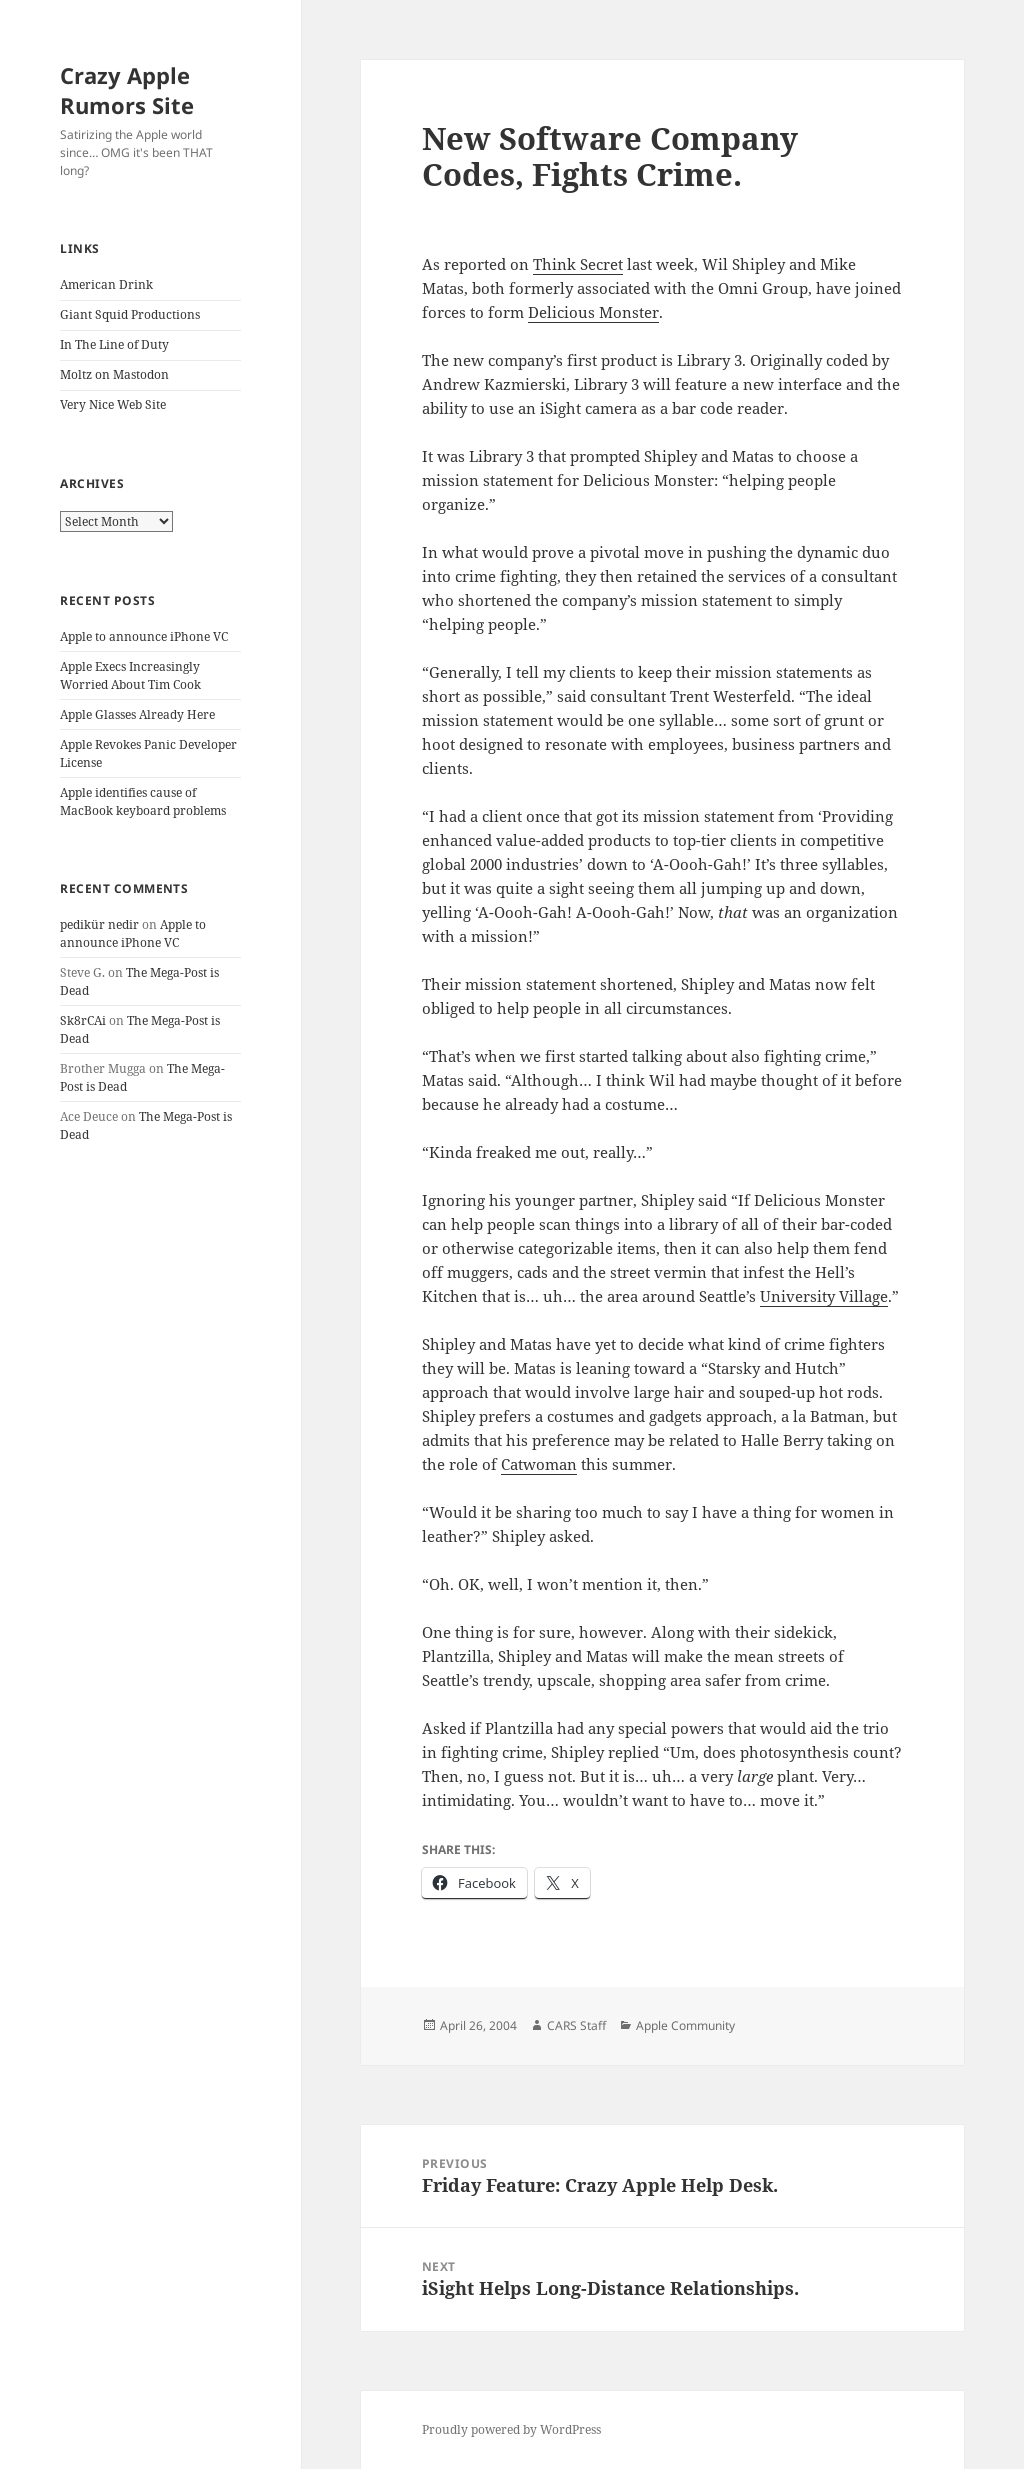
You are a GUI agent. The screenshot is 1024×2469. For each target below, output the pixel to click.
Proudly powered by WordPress (511, 2429)
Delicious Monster (593, 312)
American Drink (106, 284)
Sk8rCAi (83, 1020)
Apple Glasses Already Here (137, 714)
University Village (824, 1296)
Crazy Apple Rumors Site (127, 90)
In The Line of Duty (114, 344)
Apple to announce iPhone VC (144, 636)
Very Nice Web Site (113, 404)
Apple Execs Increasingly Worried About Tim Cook (130, 675)
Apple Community (685, 2025)
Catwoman (539, 1464)
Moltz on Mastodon (114, 374)
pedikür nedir (99, 924)
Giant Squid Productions (130, 314)
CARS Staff (576, 2025)
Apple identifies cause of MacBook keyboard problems (143, 801)
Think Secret (578, 264)
